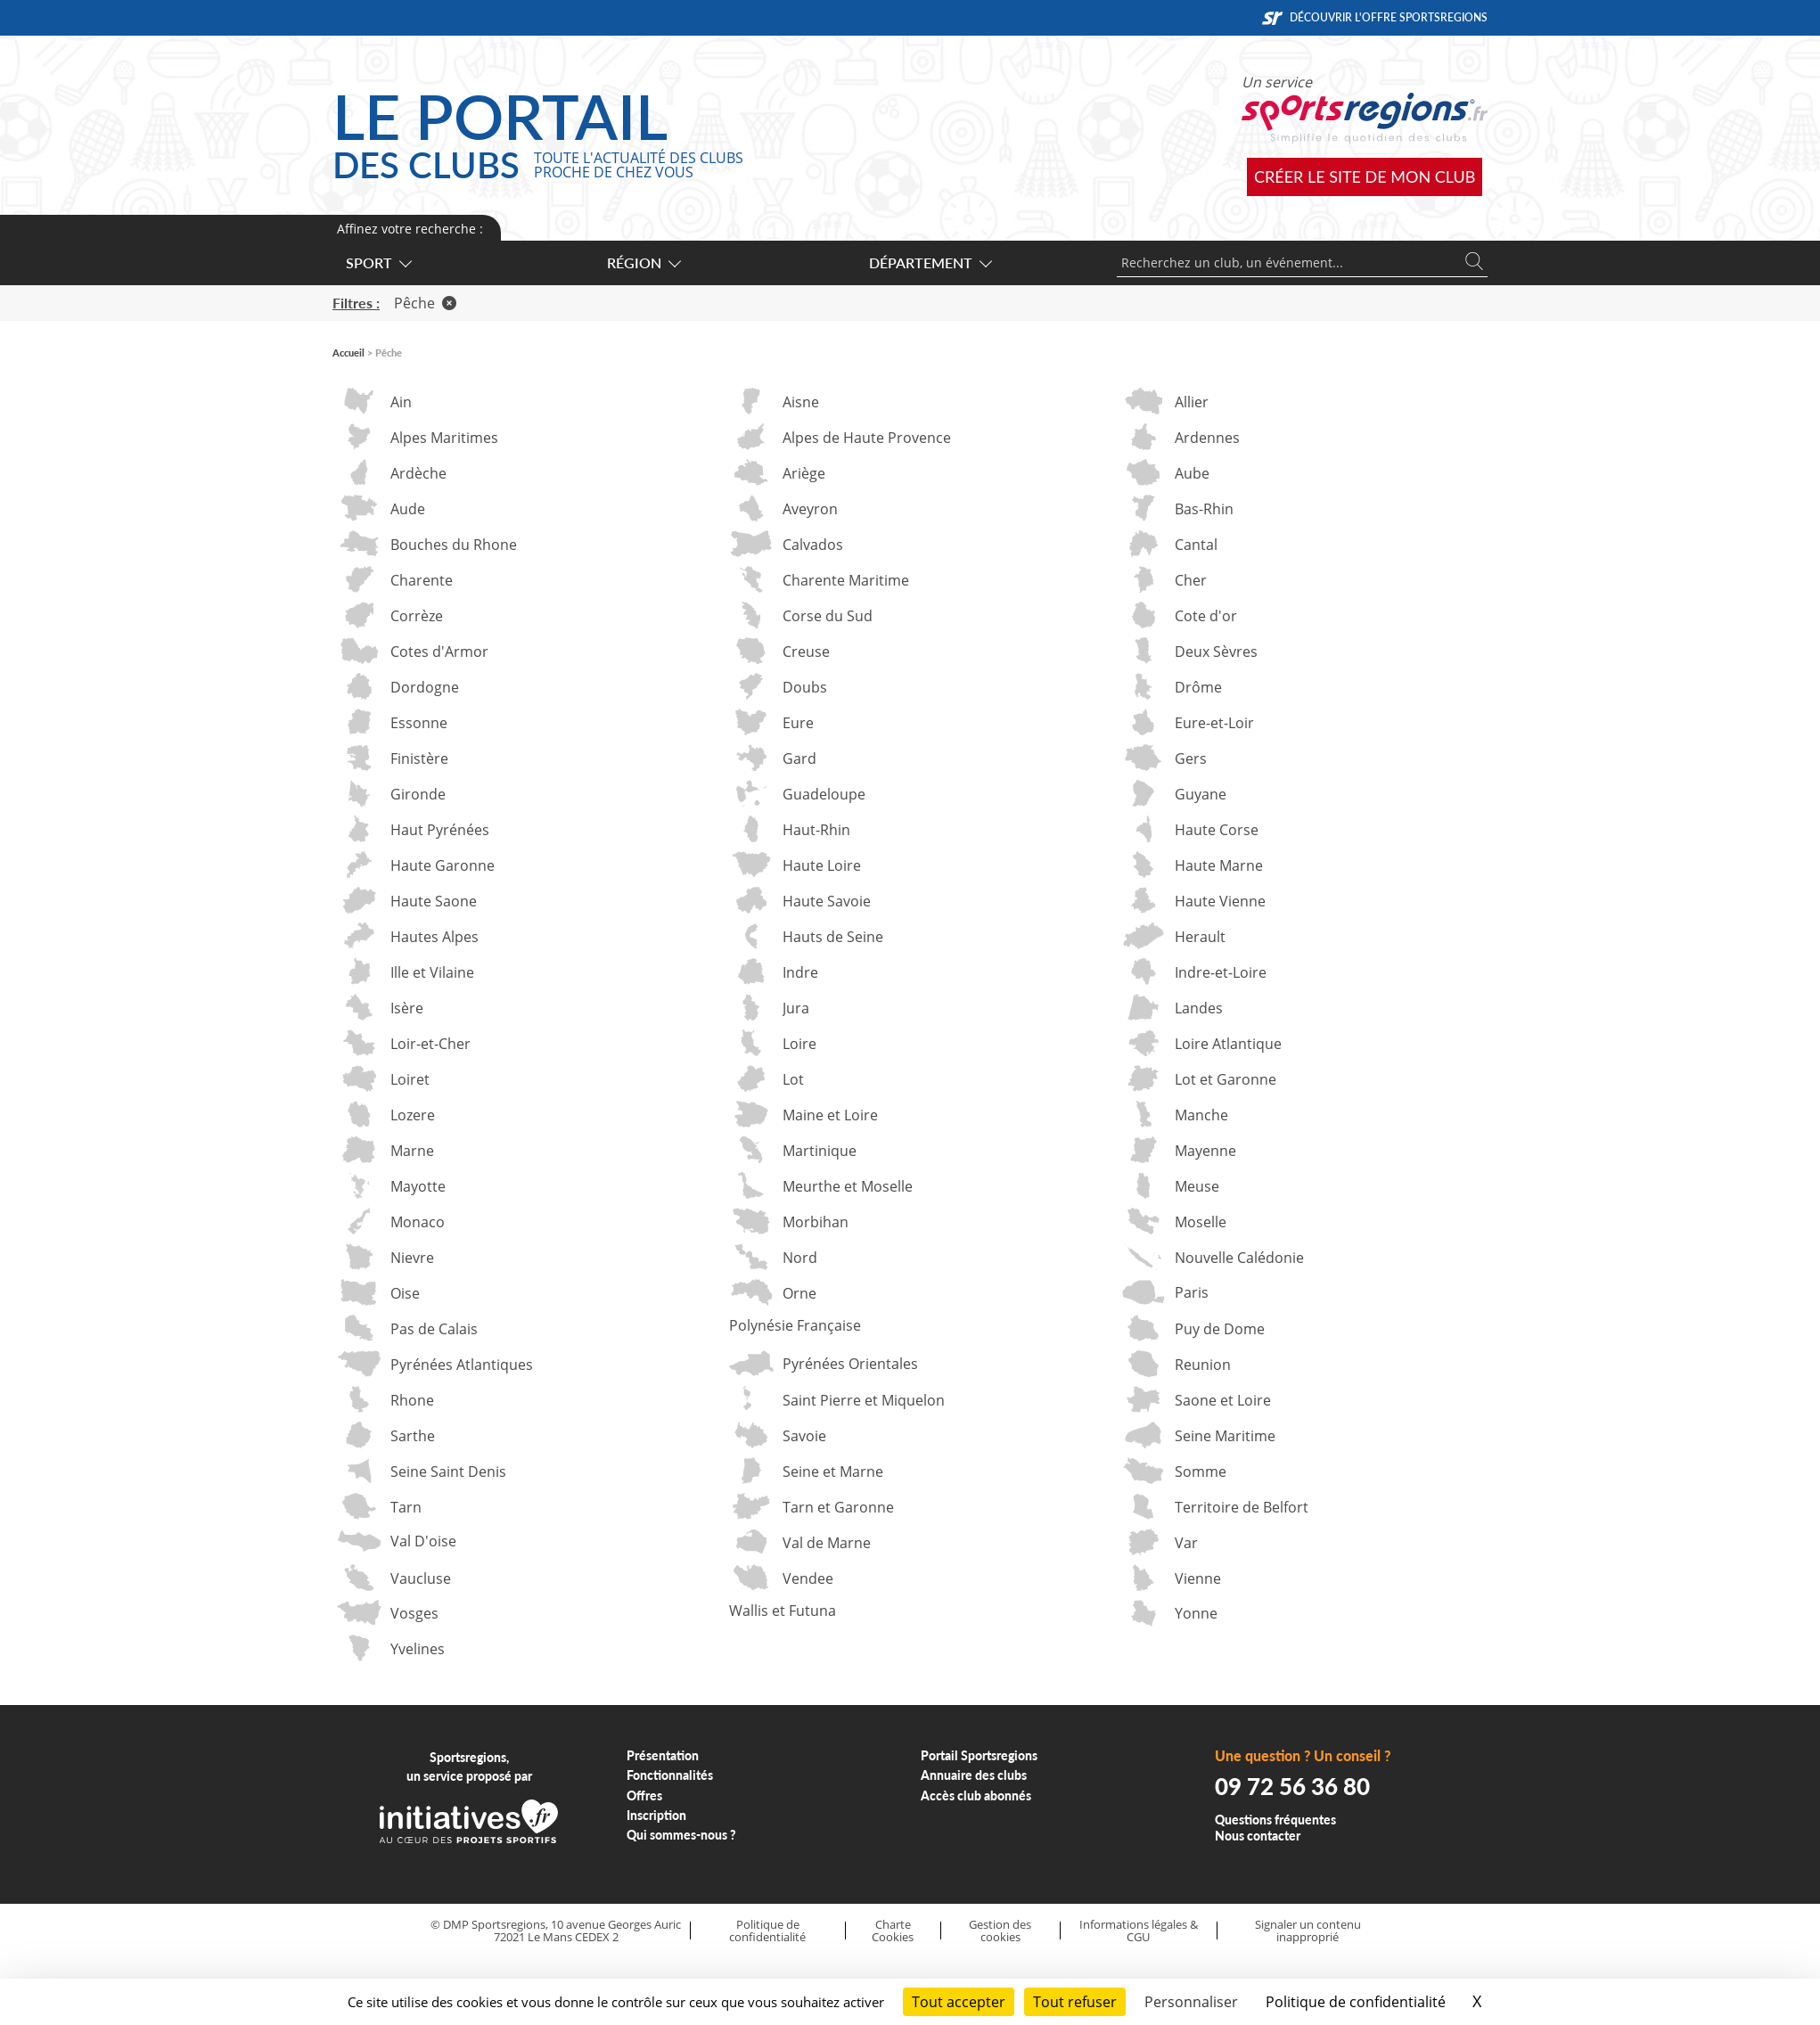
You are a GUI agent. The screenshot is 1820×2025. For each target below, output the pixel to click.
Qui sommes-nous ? (681, 1834)
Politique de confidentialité (767, 1931)
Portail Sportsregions (979, 1755)
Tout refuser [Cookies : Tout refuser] (1075, 2002)
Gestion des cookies (1000, 1931)
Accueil (348, 352)
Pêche (425, 303)
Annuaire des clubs (974, 1775)
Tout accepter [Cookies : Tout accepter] (958, 2002)
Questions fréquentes (1275, 1819)
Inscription (656, 1815)
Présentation (663, 1755)
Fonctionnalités (670, 1775)
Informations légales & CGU (1138, 1931)
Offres (644, 1795)
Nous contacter (1257, 1835)
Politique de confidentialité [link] (1356, 2002)
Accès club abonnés (976, 1795)
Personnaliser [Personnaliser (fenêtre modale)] (1191, 2002)
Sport (378, 262)
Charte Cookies (893, 1931)
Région (643, 262)
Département (929, 262)
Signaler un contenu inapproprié (1308, 1931)
